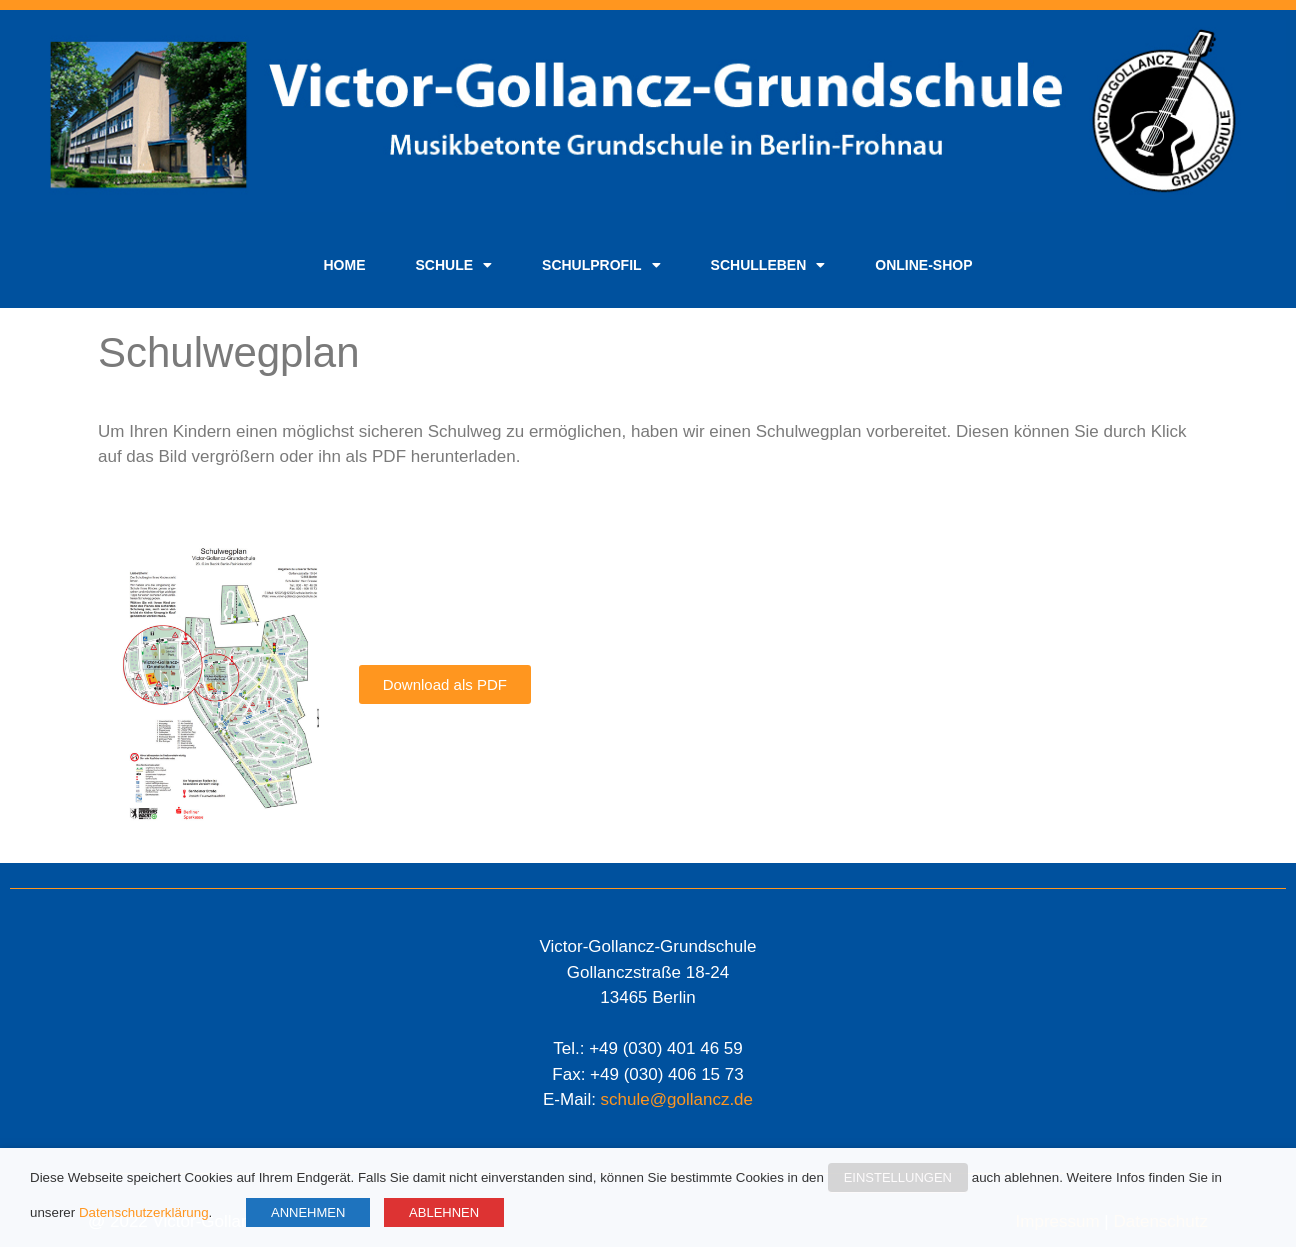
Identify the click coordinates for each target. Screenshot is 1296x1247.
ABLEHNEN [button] (444, 1212)
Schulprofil (601, 265)
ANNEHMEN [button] (308, 1212)
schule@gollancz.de (677, 1099)
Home (344, 265)
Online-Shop (923, 265)
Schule (453, 265)
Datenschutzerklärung (144, 1212)
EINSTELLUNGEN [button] (898, 1177)
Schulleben (768, 265)
